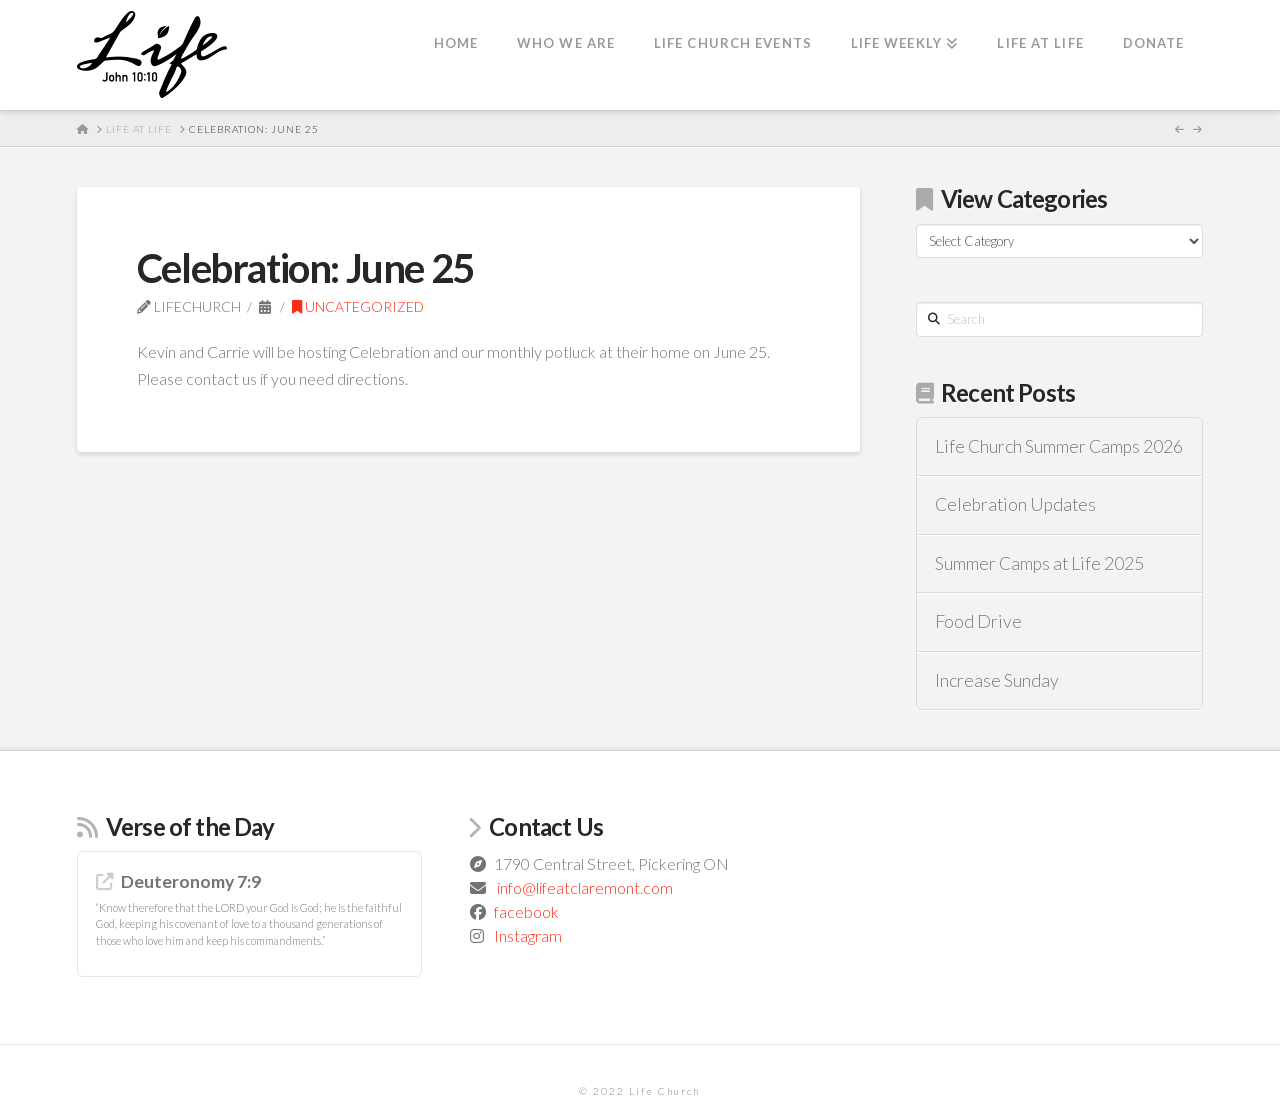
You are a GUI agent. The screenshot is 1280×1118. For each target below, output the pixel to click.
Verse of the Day (190, 826)
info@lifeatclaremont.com (585, 887)
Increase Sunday (997, 680)
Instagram (528, 935)
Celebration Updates (1015, 504)
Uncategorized (358, 306)
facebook (526, 911)
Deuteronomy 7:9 (191, 881)
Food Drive (978, 621)
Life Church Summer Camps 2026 (1059, 446)
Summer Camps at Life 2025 (1039, 563)
